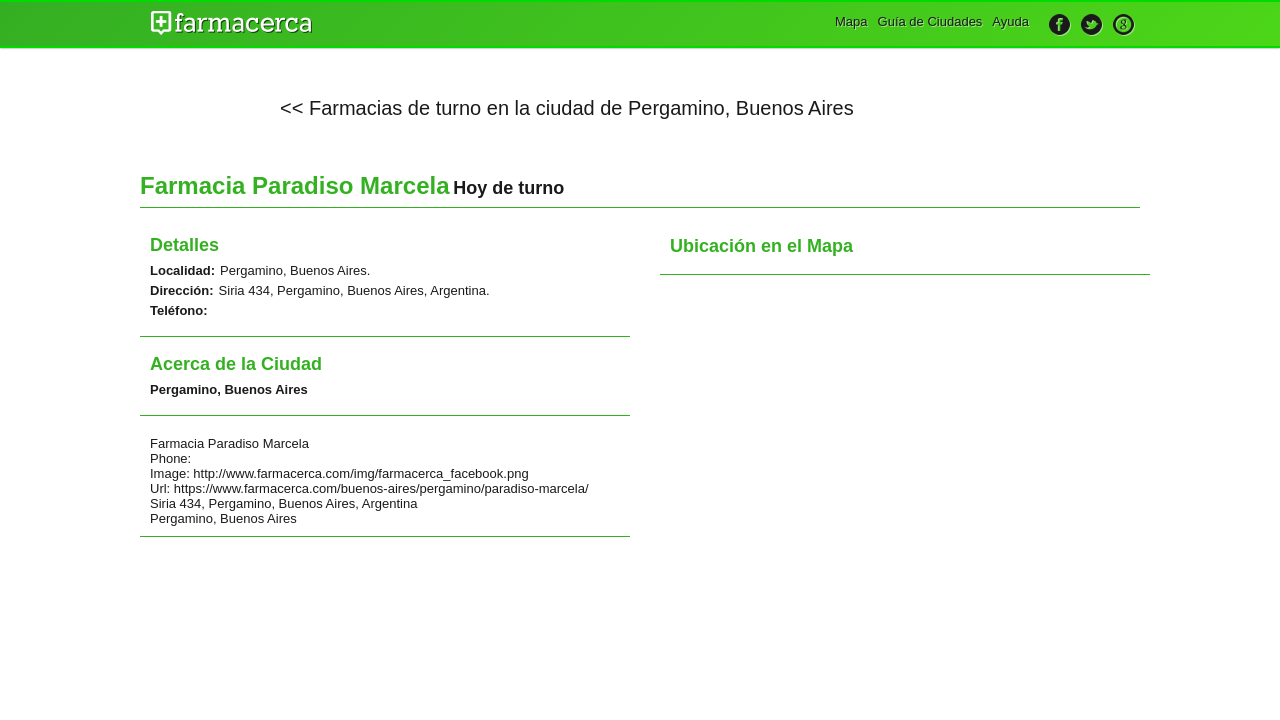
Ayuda (1010, 21)
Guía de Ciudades (930, 21)
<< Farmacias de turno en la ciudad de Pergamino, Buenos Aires (567, 108)
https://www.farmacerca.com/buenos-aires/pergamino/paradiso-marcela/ (381, 488)
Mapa (851, 21)
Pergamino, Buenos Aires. (295, 270)
